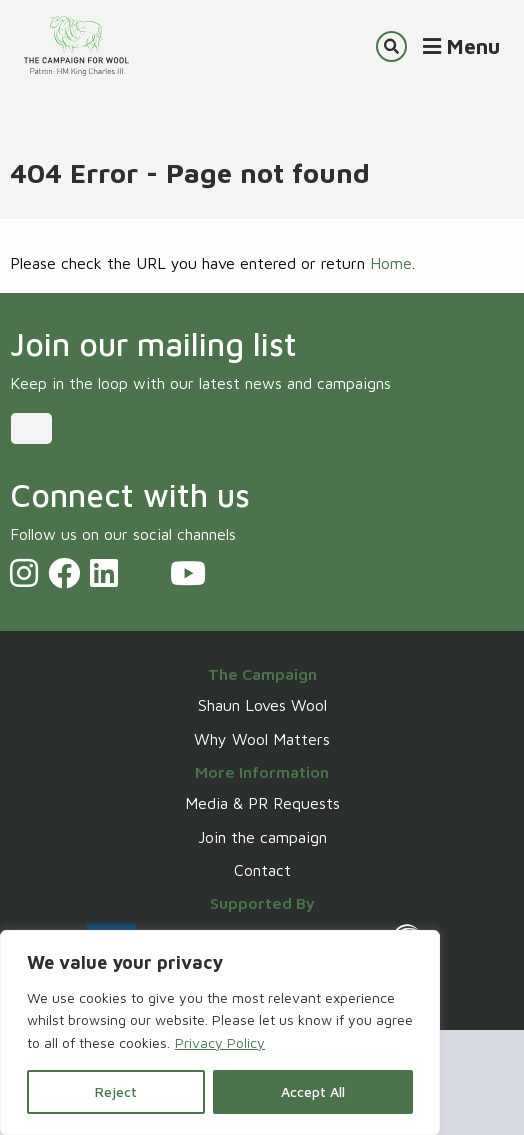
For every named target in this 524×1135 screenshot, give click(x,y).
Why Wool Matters (262, 739)
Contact (262, 870)
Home (391, 263)
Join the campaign (262, 837)
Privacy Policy (220, 1042)
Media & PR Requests (262, 803)
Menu (461, 46)
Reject (116, 1091)
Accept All (313, 1091)
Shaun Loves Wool (262, 705)
